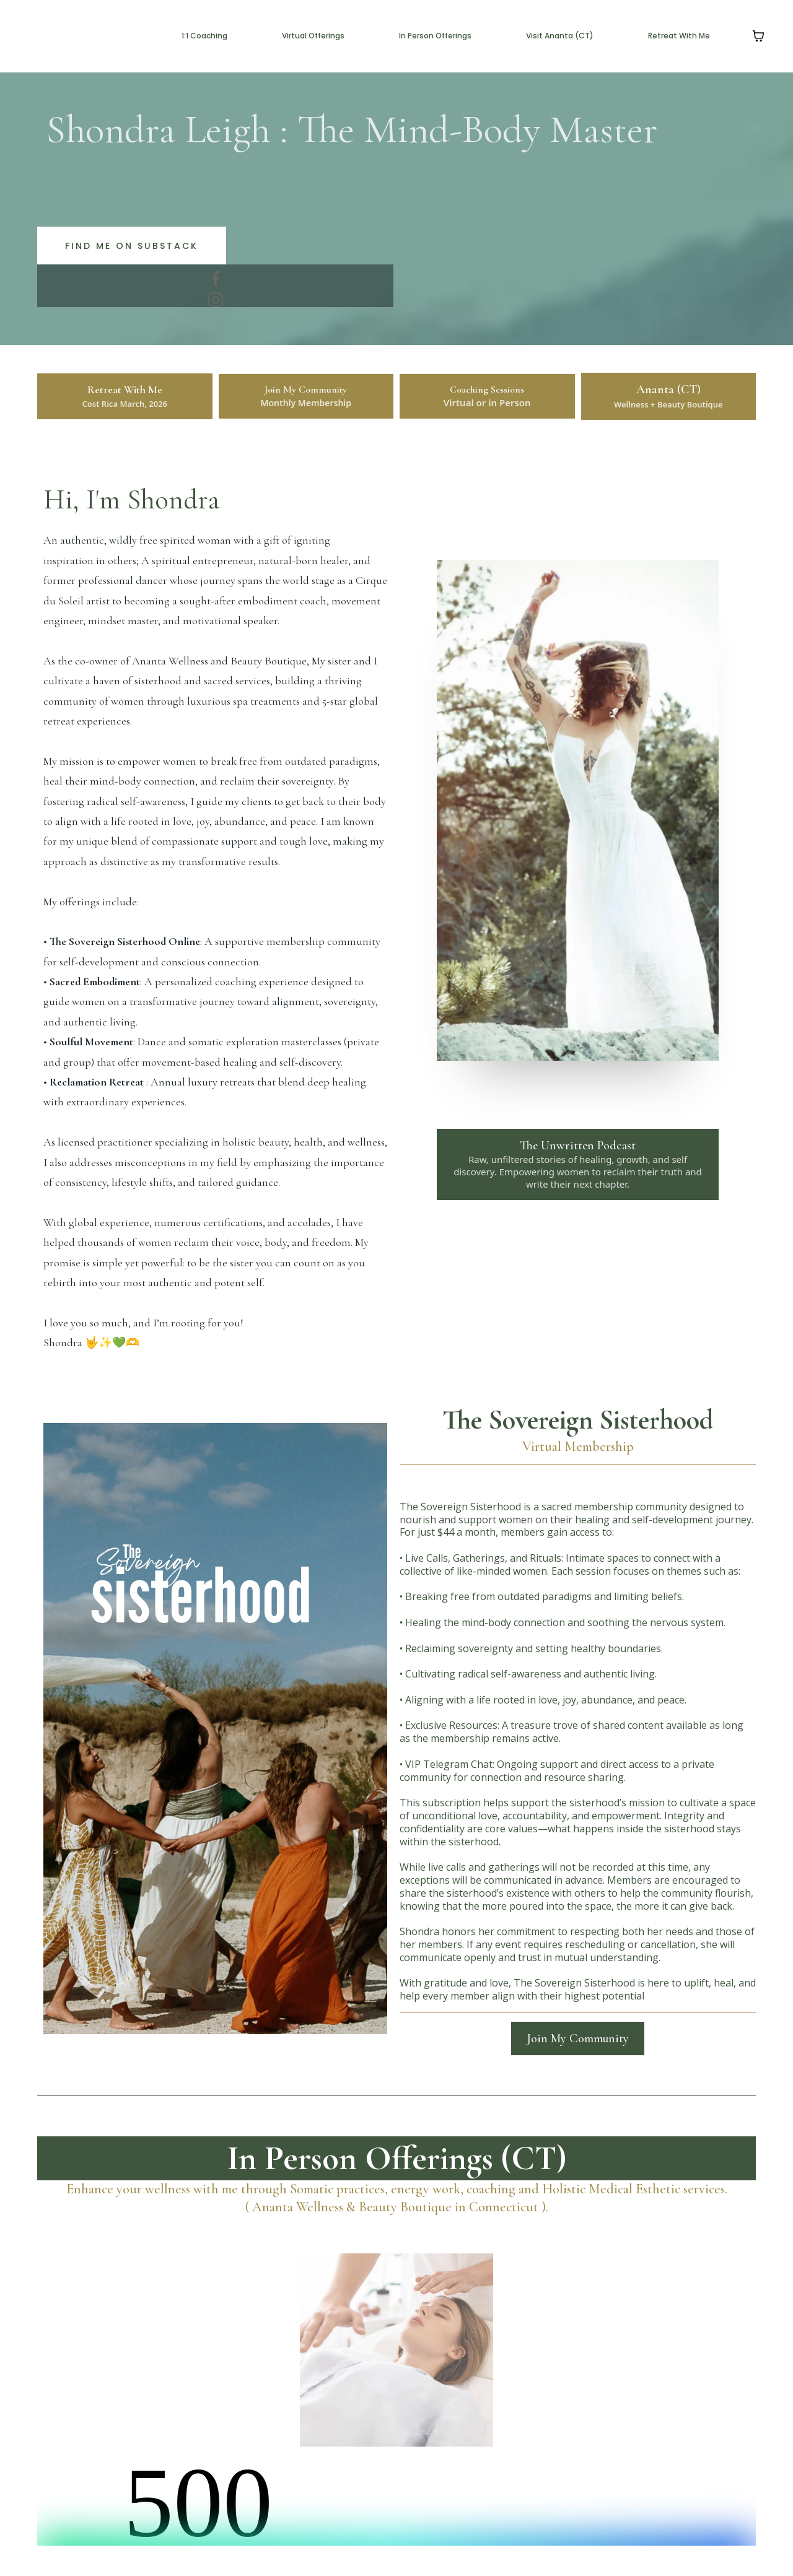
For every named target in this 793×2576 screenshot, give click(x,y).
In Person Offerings (435, 35)
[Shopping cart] (758, 36)
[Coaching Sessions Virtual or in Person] (487, 396)
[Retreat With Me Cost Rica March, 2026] (124, 396)
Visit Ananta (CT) (560, 35)
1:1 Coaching (204, 35)
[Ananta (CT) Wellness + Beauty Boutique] (668, 396)
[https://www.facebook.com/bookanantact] (215, 278)
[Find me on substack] (131, 245)
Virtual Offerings (313, 35)
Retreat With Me (679, 35)
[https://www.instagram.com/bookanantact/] (215, 299)
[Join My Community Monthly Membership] (306, 396)
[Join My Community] (577, 2038)
